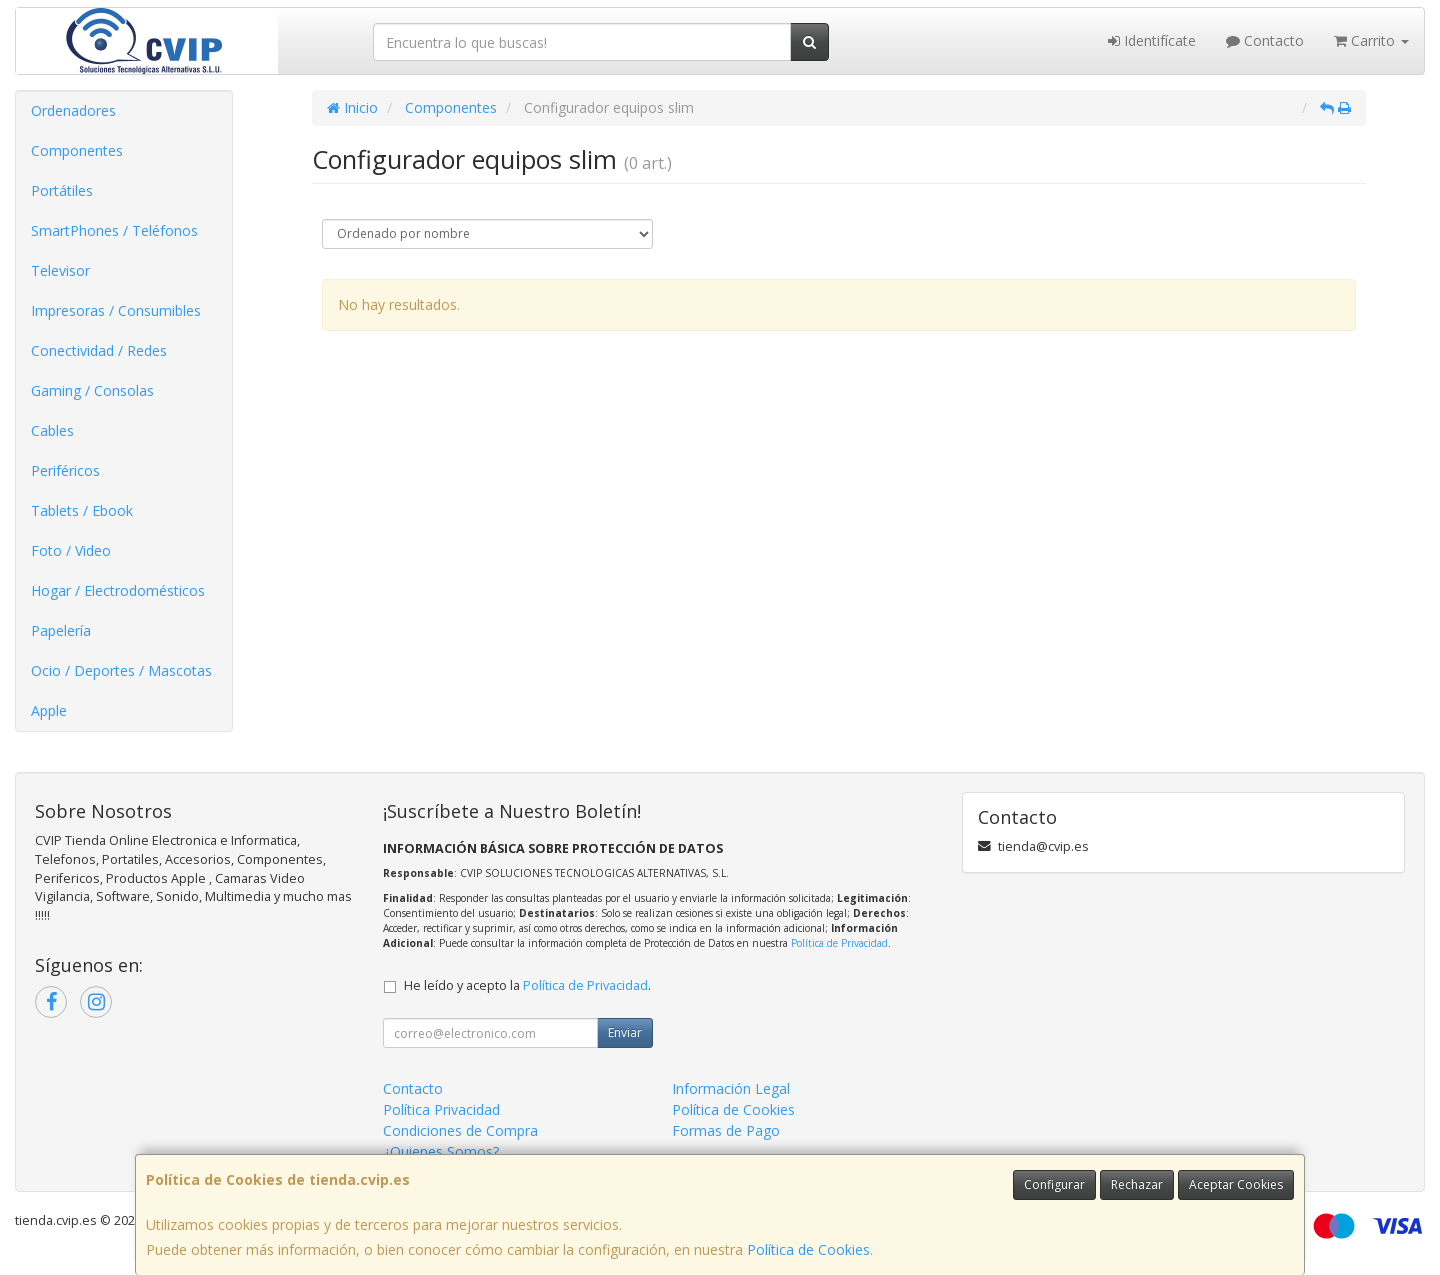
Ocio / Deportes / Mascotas (121, 670)
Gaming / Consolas (92, 390)
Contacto (1265, 40)
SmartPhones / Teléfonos (114, 230)
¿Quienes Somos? (441, 1151)
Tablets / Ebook (82, 510)
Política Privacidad (441, 1109)
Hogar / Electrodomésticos (118, 590)
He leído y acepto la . (527, 985)
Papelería (61, 630)
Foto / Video (71, 550)
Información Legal (731, 1088)
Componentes (77, 150)
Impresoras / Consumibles (116, 310)
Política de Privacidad (839, 943)
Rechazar (1137, 1184)
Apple (49, 710)
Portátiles (62, 190)
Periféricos (65, 470)
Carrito (1371, 40)
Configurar (1054, 1184)
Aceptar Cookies (1236, 1184)
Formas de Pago (726, 1130)
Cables (52, 430)
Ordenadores (73, 110)
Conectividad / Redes (99, 350)
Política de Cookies (808, 1249)
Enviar (625, 1032)
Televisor (60, 270)
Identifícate (1152, 40)
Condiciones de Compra (460, 1130)
